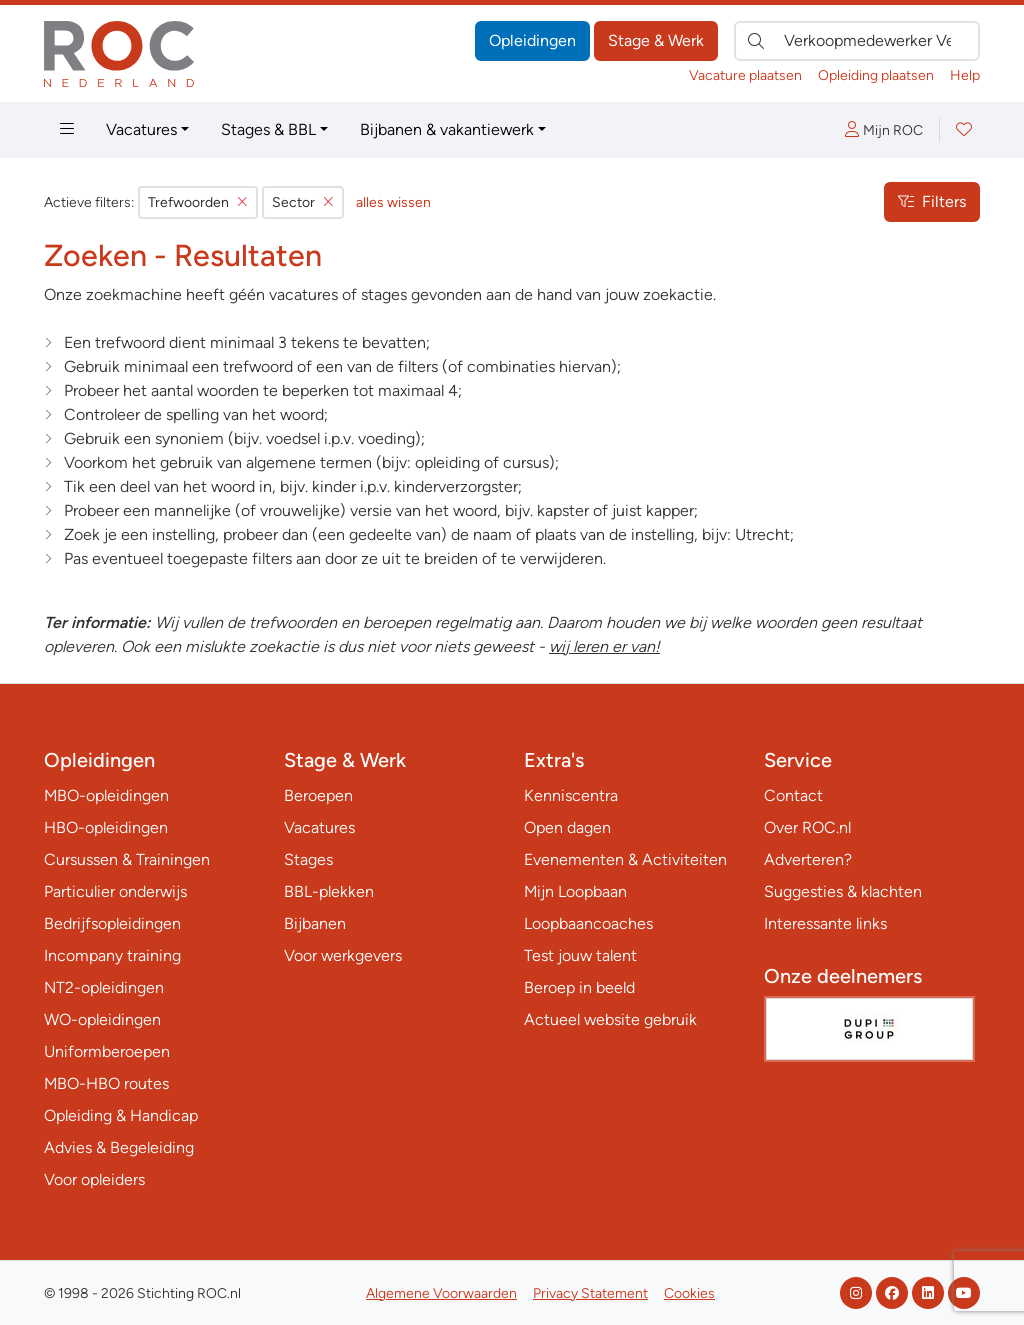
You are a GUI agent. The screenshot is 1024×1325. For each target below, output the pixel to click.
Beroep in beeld (579, 987)
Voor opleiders (94, 1179)
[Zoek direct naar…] (857, 41)
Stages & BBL (268, 129)
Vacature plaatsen (745, 75)
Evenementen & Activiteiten (625, 859)
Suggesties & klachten (843, 891)
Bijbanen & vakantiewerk (447, 129)
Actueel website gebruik (610, 1019)
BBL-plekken (329, 891)
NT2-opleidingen (104, 987)
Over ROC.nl (807, 827)
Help (965, 75)
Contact (793, 795)
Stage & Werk (656, 40)
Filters (932, 201)
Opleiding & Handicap (121, 1115)
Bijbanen (315, 923)
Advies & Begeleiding (119, 1147)
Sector (303, 202)
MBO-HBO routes (106, 1083)
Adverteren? (808, 859)
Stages (308, 859)
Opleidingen (532, 40)
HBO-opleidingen (106, 827)
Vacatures (141, 129)
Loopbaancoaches (588, 923)
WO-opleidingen (102, 1019)
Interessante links (825, 923)
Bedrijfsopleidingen (112, 923)
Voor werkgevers (343, 955)
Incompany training (112, 955)
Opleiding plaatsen (876, 75)
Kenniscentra (571, 795)
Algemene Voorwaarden (441, 1293)
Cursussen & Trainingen (127, 859)
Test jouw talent (580, 955)
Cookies (689, 1293)
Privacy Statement (590, 1293)
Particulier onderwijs (115, 891)
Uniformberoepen (107, 1051)
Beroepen (318, 795)
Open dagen (567, 827)
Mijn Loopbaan (575, 891)
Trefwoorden (198, 202)
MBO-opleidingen (106, 795)
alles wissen (393, 202)
